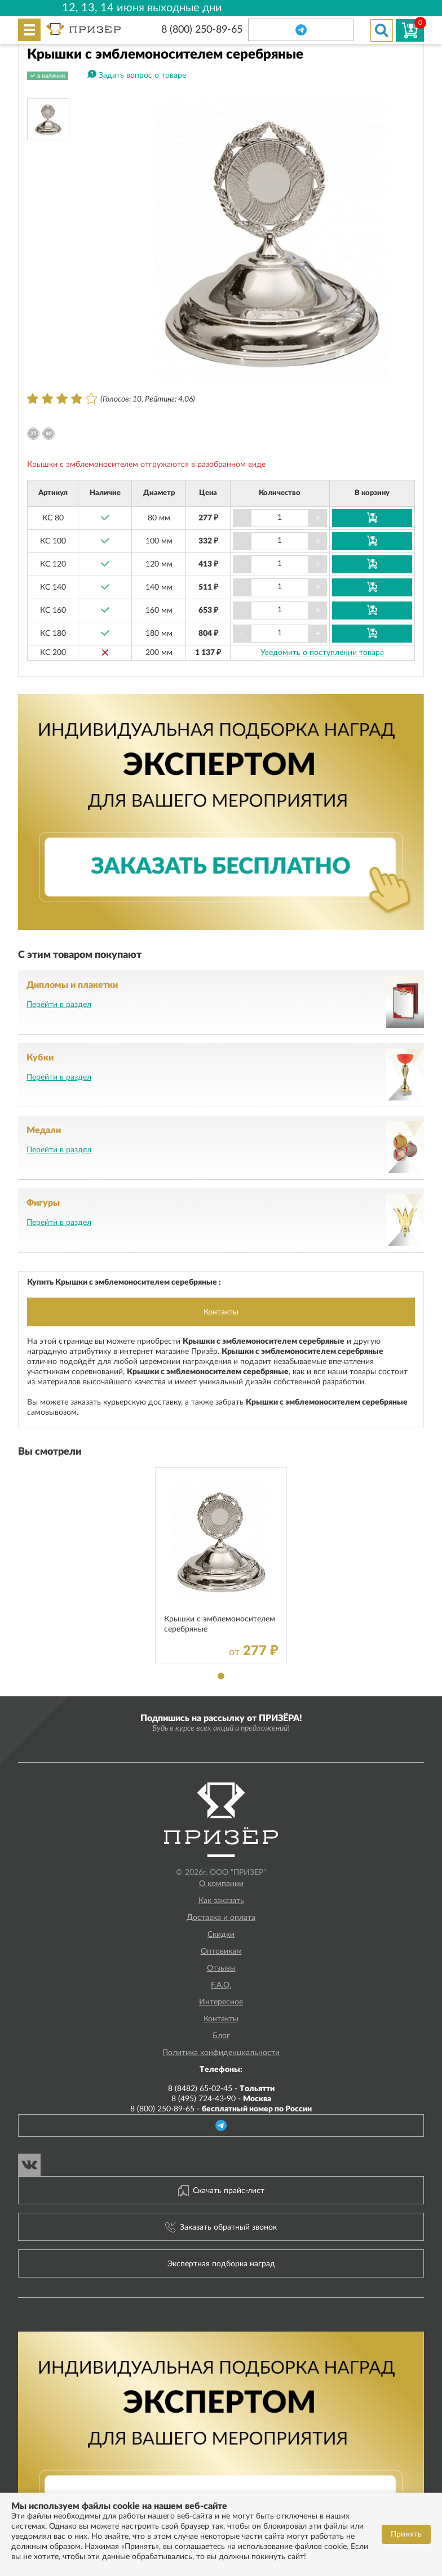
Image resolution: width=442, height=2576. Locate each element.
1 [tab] (221, 1676)
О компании (221, 1884)
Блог (221, 2036)
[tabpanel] (221, 1565)
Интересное (221, 2002)
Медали (43, 1130)
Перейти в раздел (58, 1005)
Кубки (40, 1057)
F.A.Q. (221, 1985)
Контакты (221, 1312)
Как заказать (221, 1901)
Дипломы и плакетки (72, 985)
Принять (406, 2534)
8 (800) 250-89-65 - (221, 2109)
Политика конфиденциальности (221, 2053)
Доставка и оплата (221, 1918)
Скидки (221, 1934)
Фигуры (43, 1202)
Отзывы (221, 1968)
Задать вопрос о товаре (142, 75)
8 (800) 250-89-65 (201, 30)
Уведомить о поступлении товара (322, 653)
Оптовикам (221, 1951)
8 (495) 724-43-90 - (221, 2099)
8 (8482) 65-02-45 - (221, 2089)
